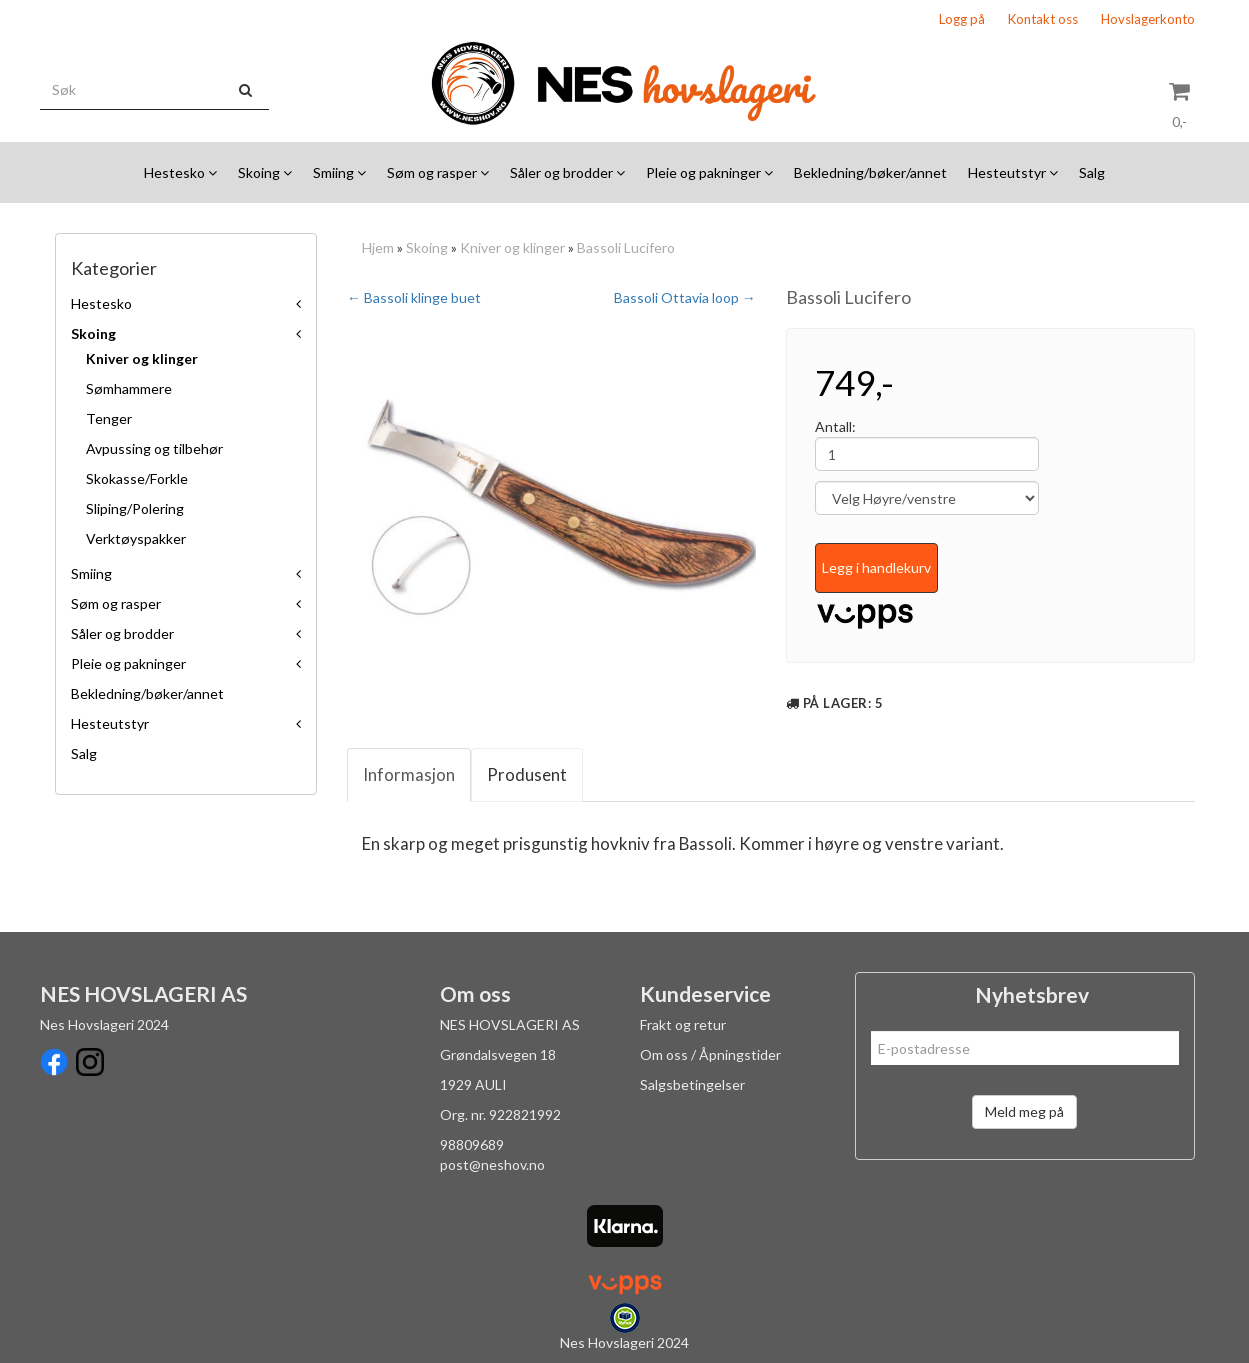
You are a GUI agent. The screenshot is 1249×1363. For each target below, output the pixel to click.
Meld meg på (1024, 1111)
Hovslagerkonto (1148, 19)
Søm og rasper (116, 603)
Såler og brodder (122, 633)
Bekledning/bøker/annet (147, 693)
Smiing (91, 573)
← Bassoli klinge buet (414, 297)
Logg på (962, 19)
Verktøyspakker (136, 538)
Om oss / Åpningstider (710, 1054)
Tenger (109, 418)
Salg (84, 753)
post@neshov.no (492, 1164)
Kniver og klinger (142, 358)
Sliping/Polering (135, 508)
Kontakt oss (1043, 19)
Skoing (93, 333)
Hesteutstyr (110, 723)
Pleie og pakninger (128, 663)
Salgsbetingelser (692, 1084)
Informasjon (409, 774)
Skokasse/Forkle (137, 478)
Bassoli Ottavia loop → (685, 297)
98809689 (472, 1144)
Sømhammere (129, 388)
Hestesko (101, 303)
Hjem (378, 247)
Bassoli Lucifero (626, 247)
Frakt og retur (683, 1024)
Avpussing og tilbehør (154, 448)
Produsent (527, 774)
